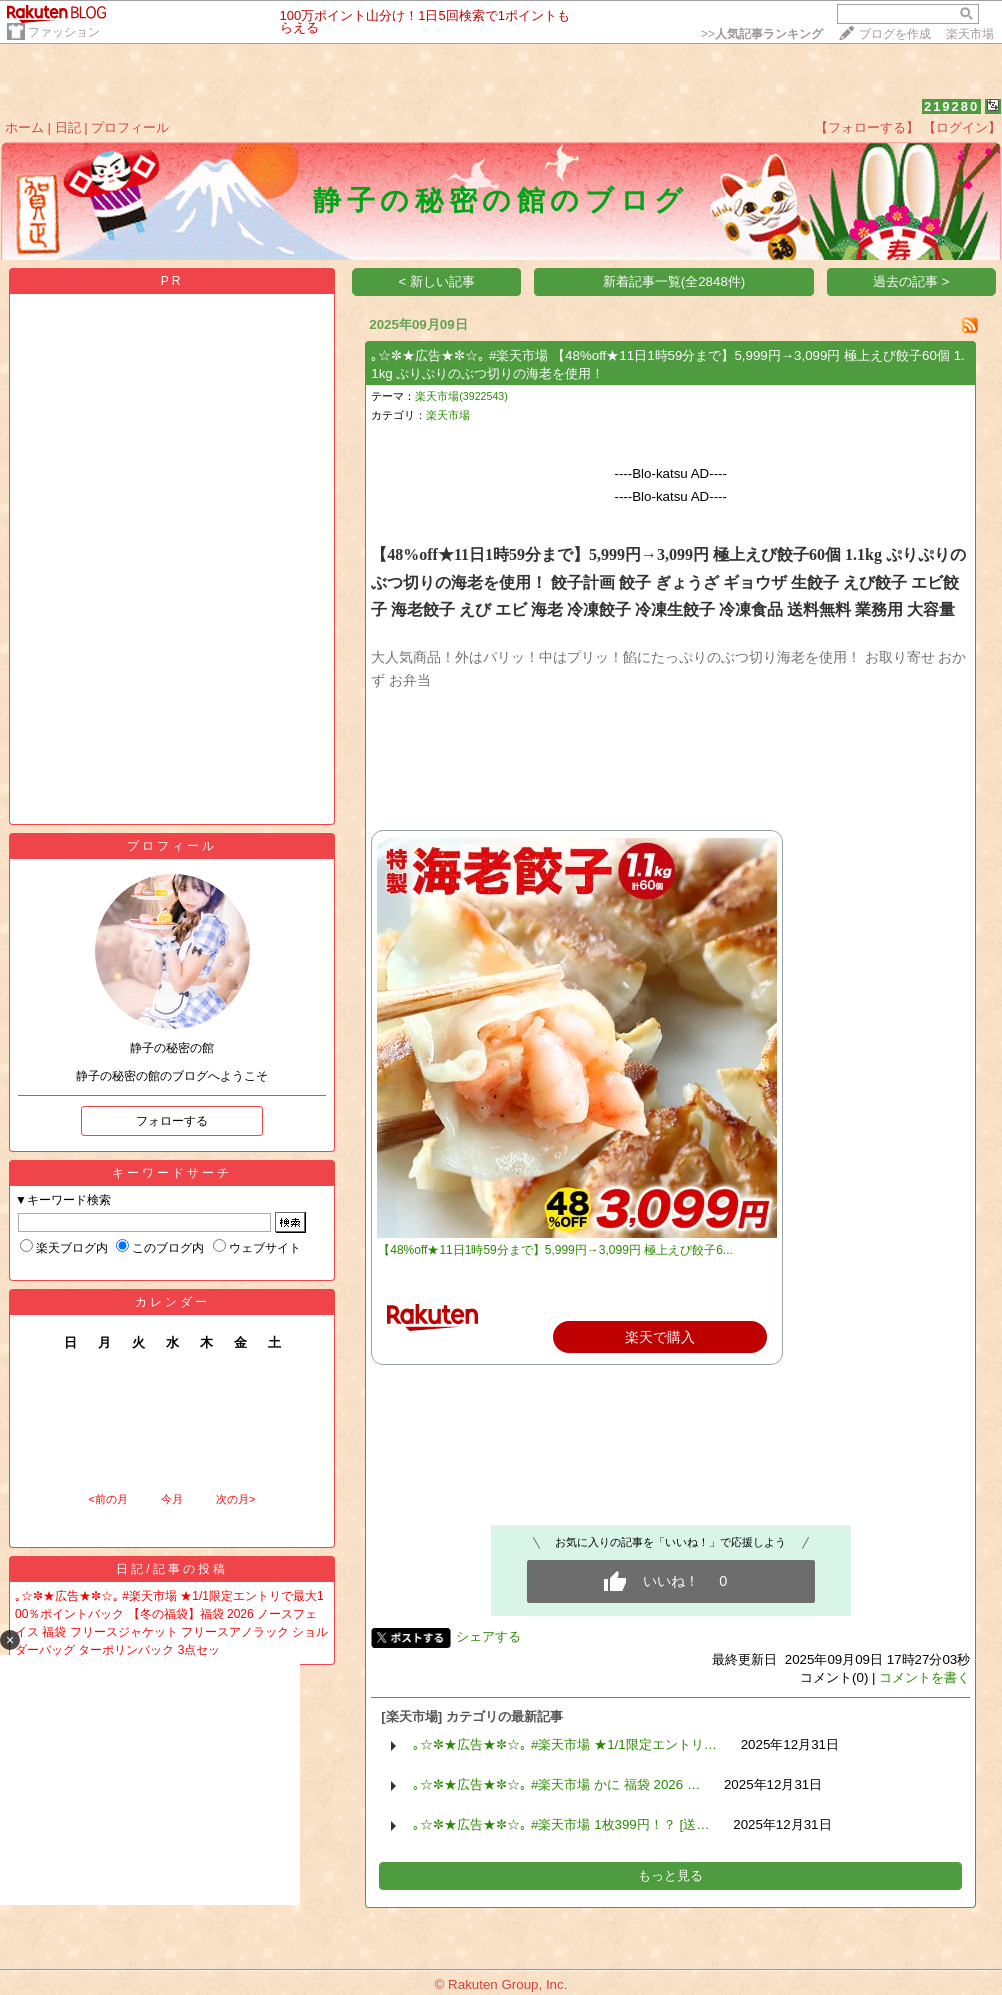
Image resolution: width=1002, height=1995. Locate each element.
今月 (172, 1499)
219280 (951, 106)
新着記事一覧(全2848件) (674, 281)
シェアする (488, 1636)
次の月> (235, 1499)
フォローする (172, 1121)
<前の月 (107, 1499)
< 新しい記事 (437, 281)
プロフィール (130, 127)
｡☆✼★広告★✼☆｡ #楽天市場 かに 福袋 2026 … (556, 1784)
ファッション (64, 32)
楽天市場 (970, 34)
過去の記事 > (911, 281)
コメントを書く (924, 1677)
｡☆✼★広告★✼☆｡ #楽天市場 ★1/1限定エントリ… (565, 1744)
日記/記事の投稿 (171, 1569)
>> (762, 34)
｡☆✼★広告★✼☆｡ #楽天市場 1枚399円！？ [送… (561, 1824)
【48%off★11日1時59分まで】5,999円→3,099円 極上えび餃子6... (555, 1250)
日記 (68, 127)
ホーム (24, 127)
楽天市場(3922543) (461, 396)
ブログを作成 (895, 34)
